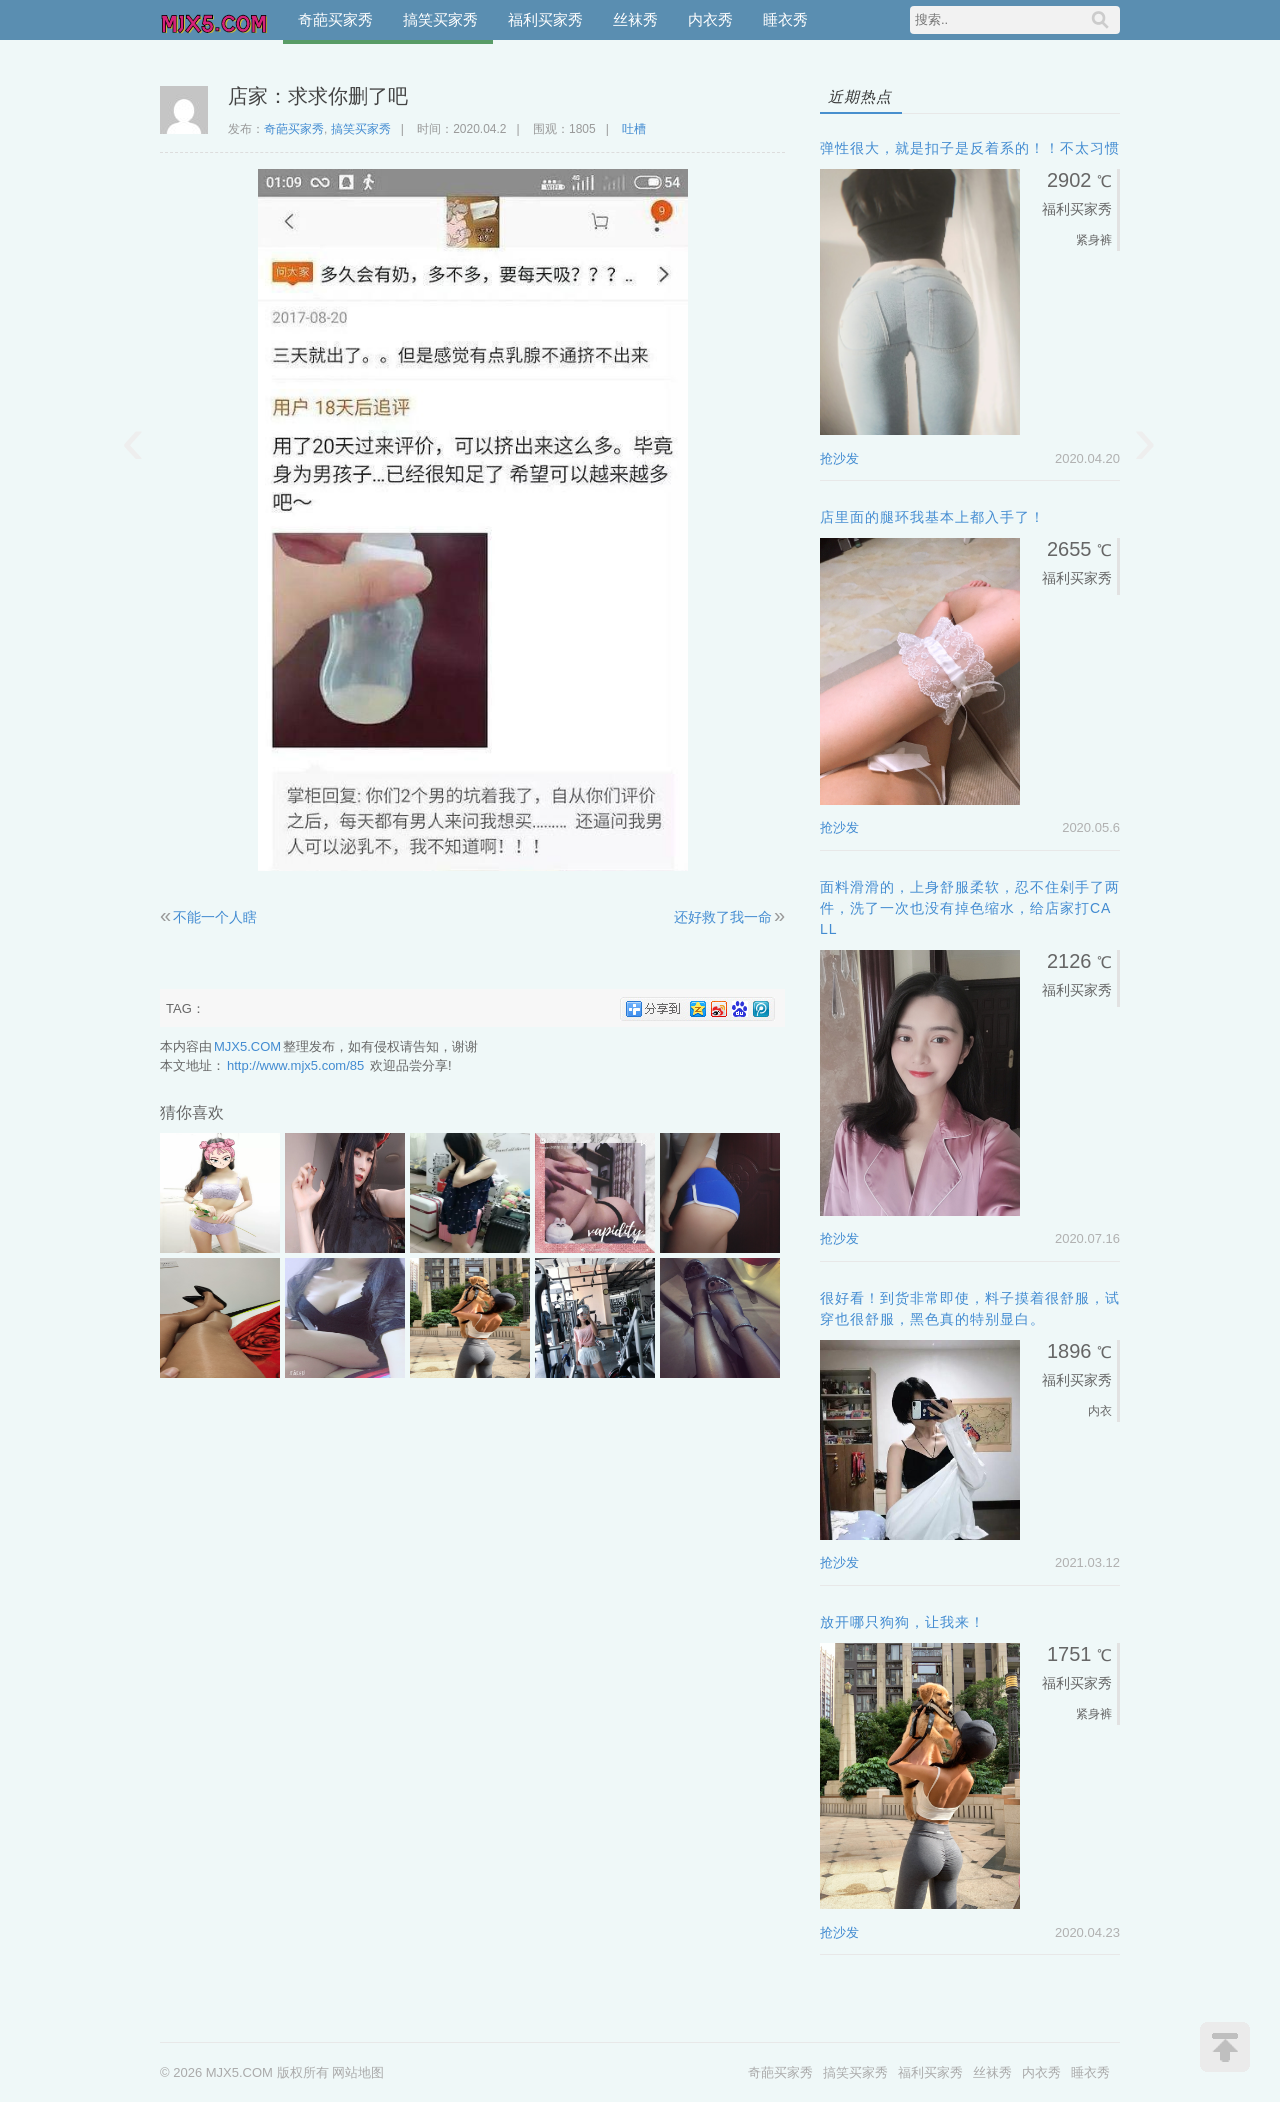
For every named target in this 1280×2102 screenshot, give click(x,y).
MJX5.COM (215, 20)
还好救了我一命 (723, 917)
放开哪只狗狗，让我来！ (902, 1622)
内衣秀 (710, 19)
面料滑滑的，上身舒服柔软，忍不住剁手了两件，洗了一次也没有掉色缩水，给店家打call (970, 908)
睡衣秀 (785, 19)
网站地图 (358, 2072)
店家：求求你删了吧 (318, 96)
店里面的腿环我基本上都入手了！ (932, 517)
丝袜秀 (635, 19)
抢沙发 (839, 458)
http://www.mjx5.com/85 (295, 1065)
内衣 (1100, 1411)
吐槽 (634, 129)
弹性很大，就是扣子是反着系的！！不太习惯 (970, 148)
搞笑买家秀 (440, 19)
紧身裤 (1094, 240)
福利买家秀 (545, 19)
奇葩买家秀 (335, 19)
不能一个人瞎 (215, 917)
